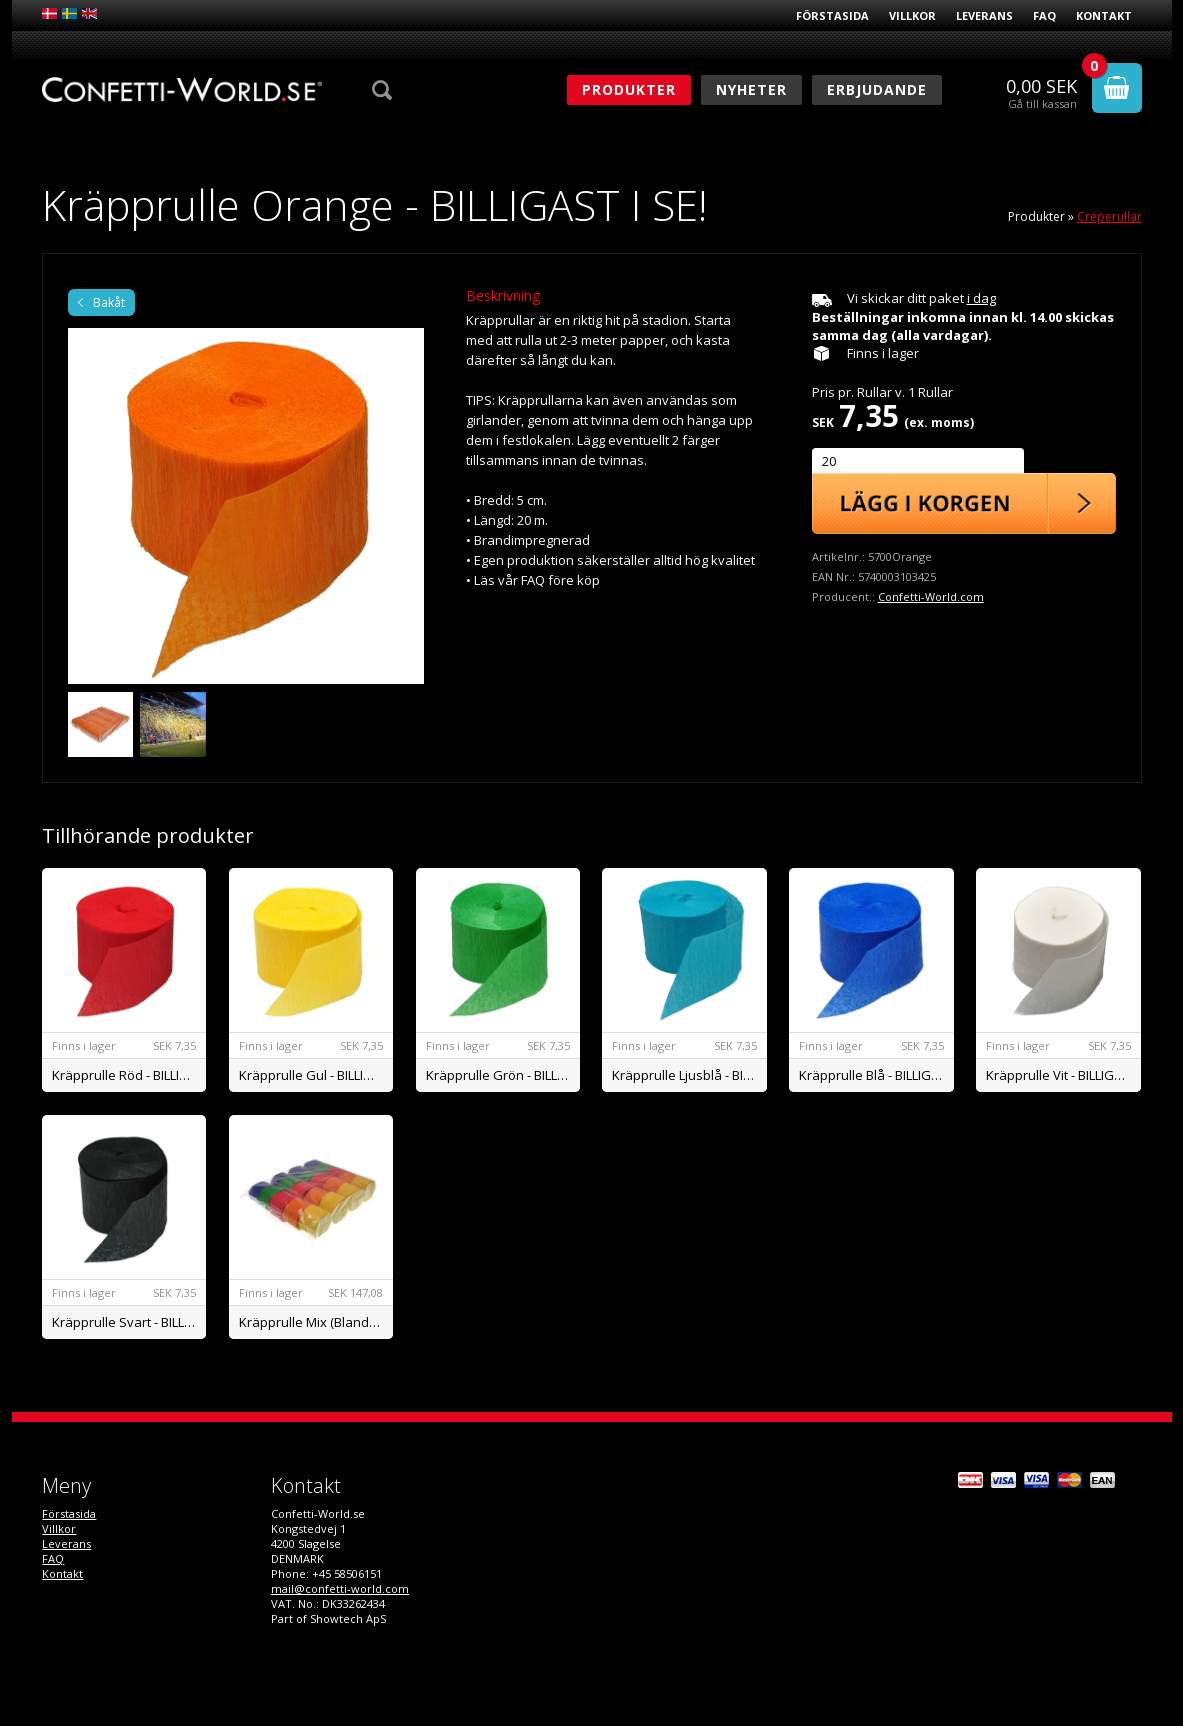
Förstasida (832, 15)
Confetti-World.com (931, 596)
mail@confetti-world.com (340, 1588)
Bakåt (109, 302)
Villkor (912, 15)
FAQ (1044, 15)
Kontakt (1104, 15)
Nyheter (751, 89)
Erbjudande (877, 89)
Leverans (984, 15)
